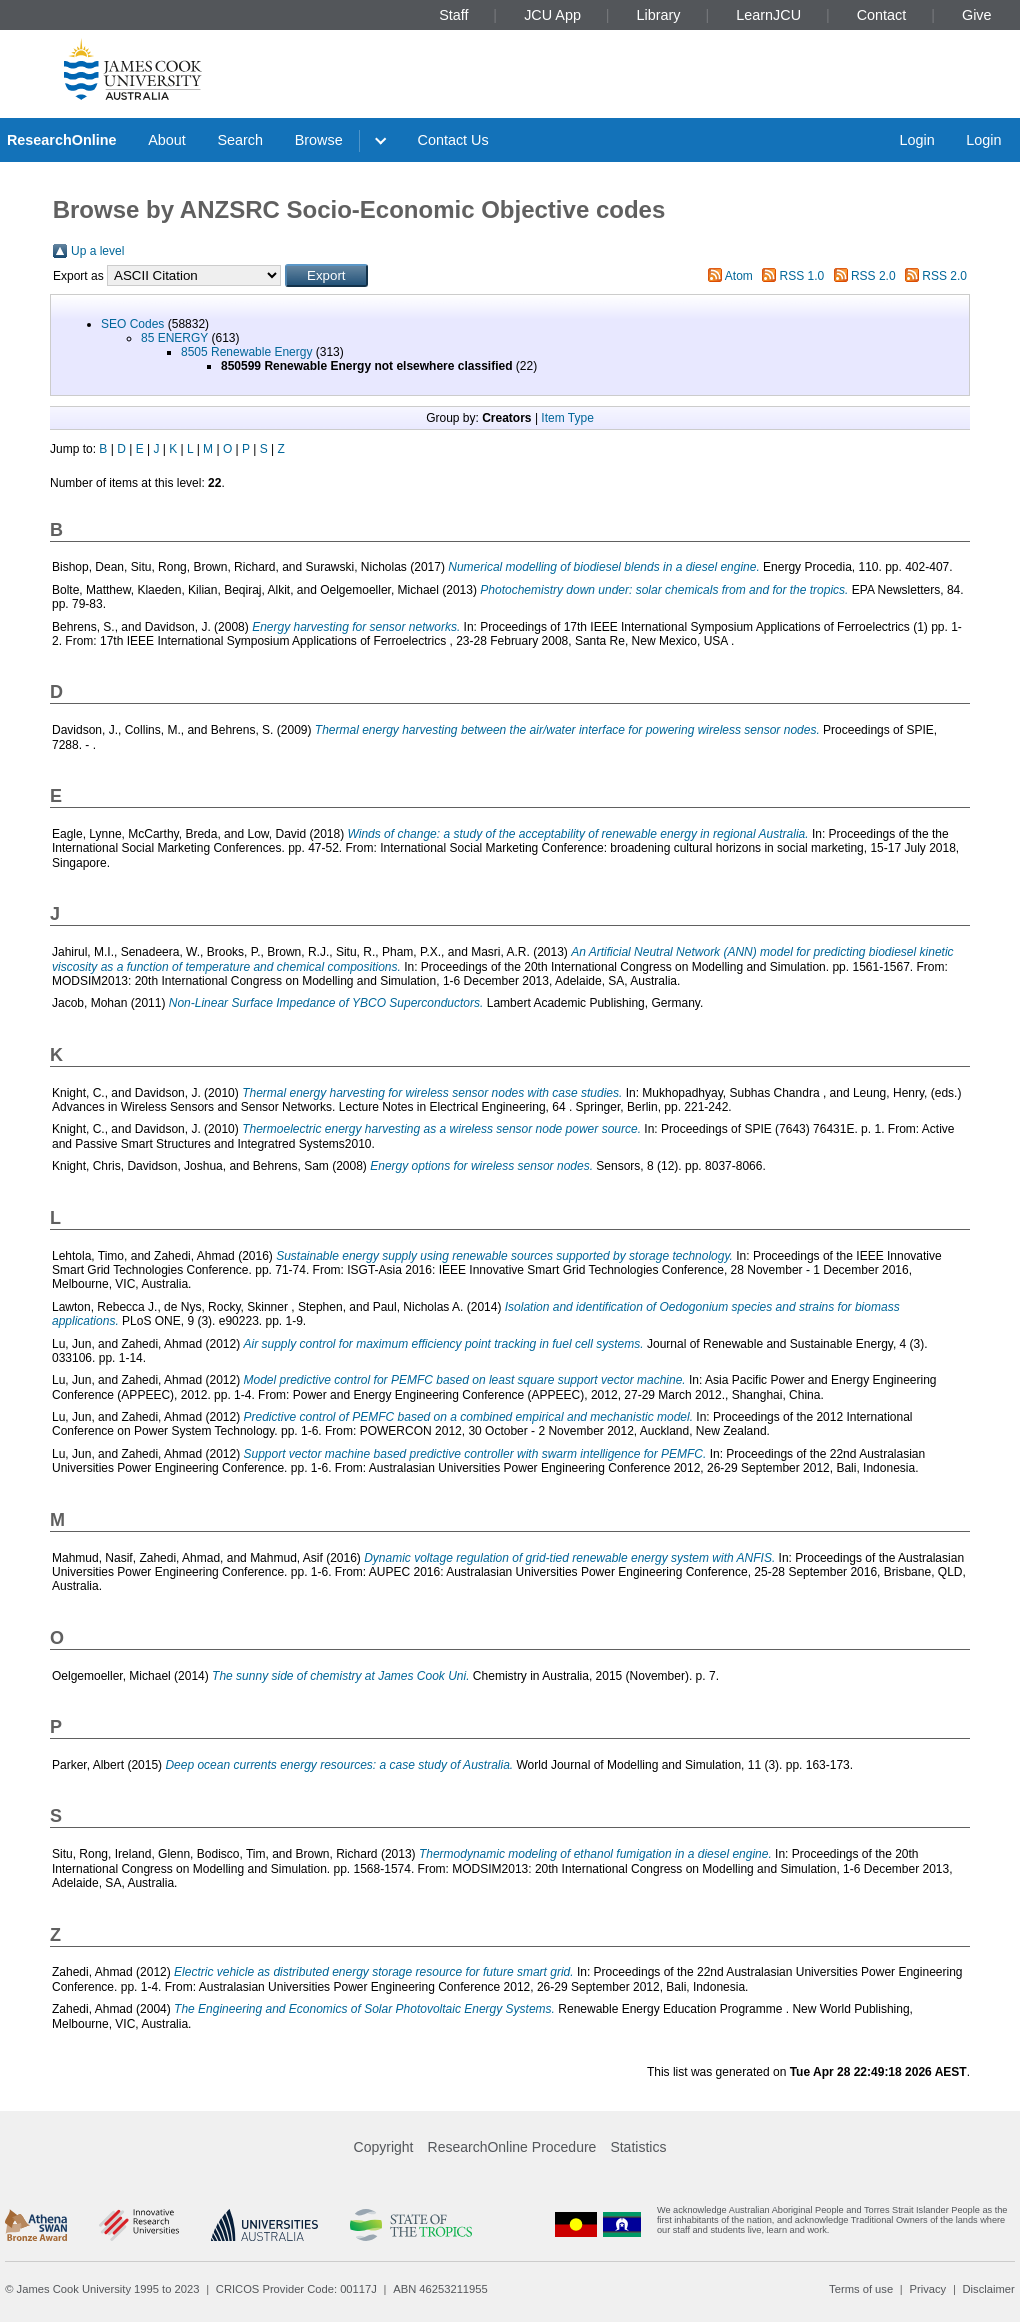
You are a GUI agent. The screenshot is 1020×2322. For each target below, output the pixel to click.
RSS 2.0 (873, 276)
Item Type (567, 418)
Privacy (927, 2289)
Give (977, 15)
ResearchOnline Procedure (512, 2147)
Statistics (638, 2147)
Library (659, 15)
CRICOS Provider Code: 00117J (296, 2289)
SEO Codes (132, 324)
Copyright (384, 2147)
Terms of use (861, 2289)
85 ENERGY (174, 338)
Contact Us (453, 140)
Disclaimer (989, 2289)
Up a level (97, 251)
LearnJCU (768, 15)
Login (916, 140)
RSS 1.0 (802, 276)
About (167, 140)
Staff (453, 15)
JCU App (552, 15)
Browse (319, 140)
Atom (739, 276)
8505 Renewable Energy (246, 352)
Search (240, 140)
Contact (882, 15)
